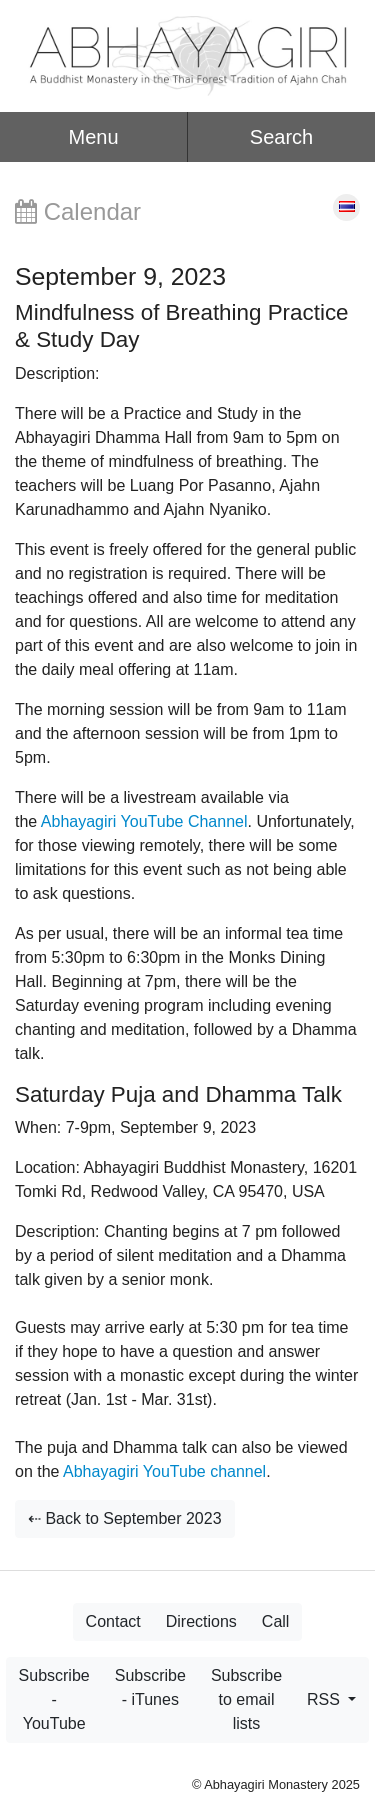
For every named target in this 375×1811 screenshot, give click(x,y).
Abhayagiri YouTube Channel (144, 821)
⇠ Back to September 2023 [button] (125, 1518)
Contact (113, 1621)
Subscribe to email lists (246, 1699)
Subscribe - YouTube (54, 1699)
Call (276, 1621)
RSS (325, 1699)
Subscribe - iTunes (150, 1687)
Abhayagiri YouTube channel (164, 1471)
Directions (201, 1621)
